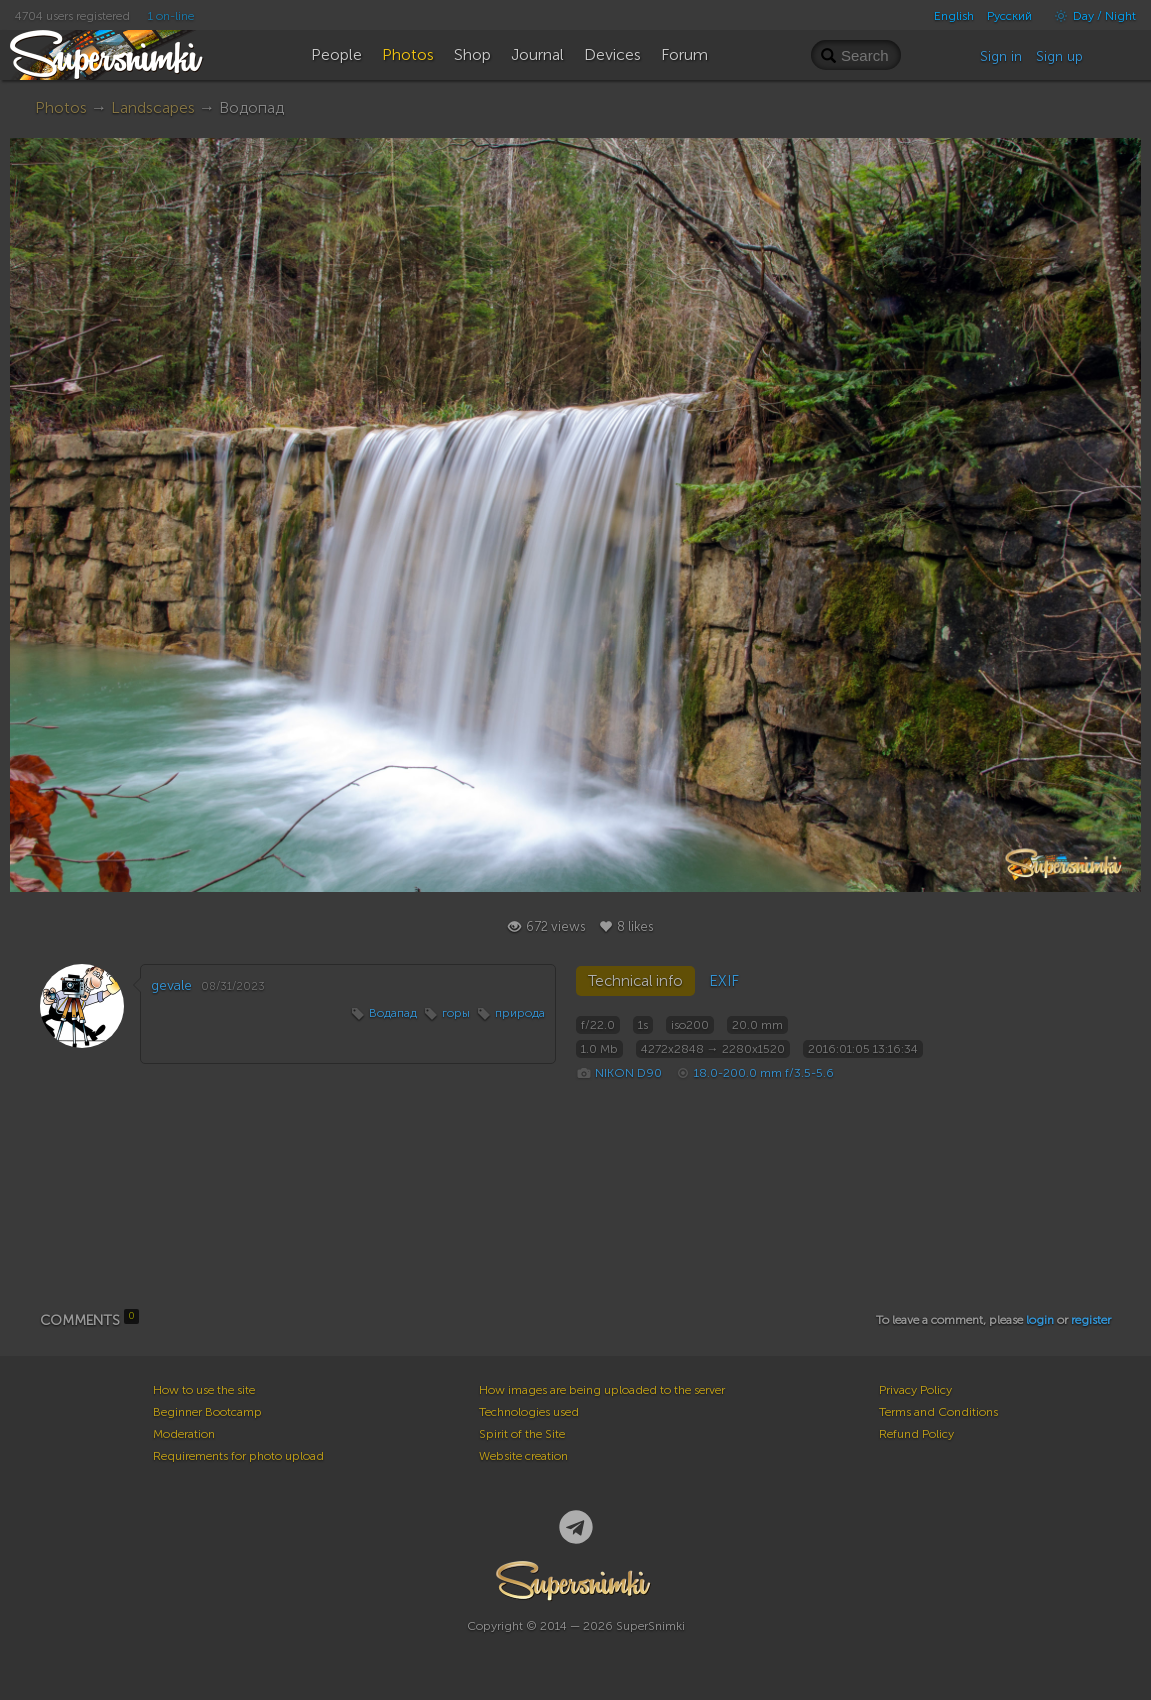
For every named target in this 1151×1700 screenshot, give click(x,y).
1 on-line (171, 16)
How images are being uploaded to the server (602, 1390)
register (1091, 1320)
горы (456, 1013)
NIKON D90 (628, 1073)
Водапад (393, 1013)
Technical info (635, 981)
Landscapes (153, 107)
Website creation (523, 1456)
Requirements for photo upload (238, 1456)
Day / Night (1090, 16)
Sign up (1059, 56)
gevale (171, 985)
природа (520, 1013)
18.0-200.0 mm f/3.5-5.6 (764, 1073)
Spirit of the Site (522, 1434)
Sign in (1001, 56)
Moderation (184, 1434)
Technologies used (529, 1412)
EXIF (724, 981)
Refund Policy (916, 1434)
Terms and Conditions (938, 1412)
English (954, 16)
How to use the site (204, 1390)
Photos (61, 107)
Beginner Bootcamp (207, 1412)
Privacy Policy (915, 1390)
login (1040, 1320)
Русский (1009, 16)
